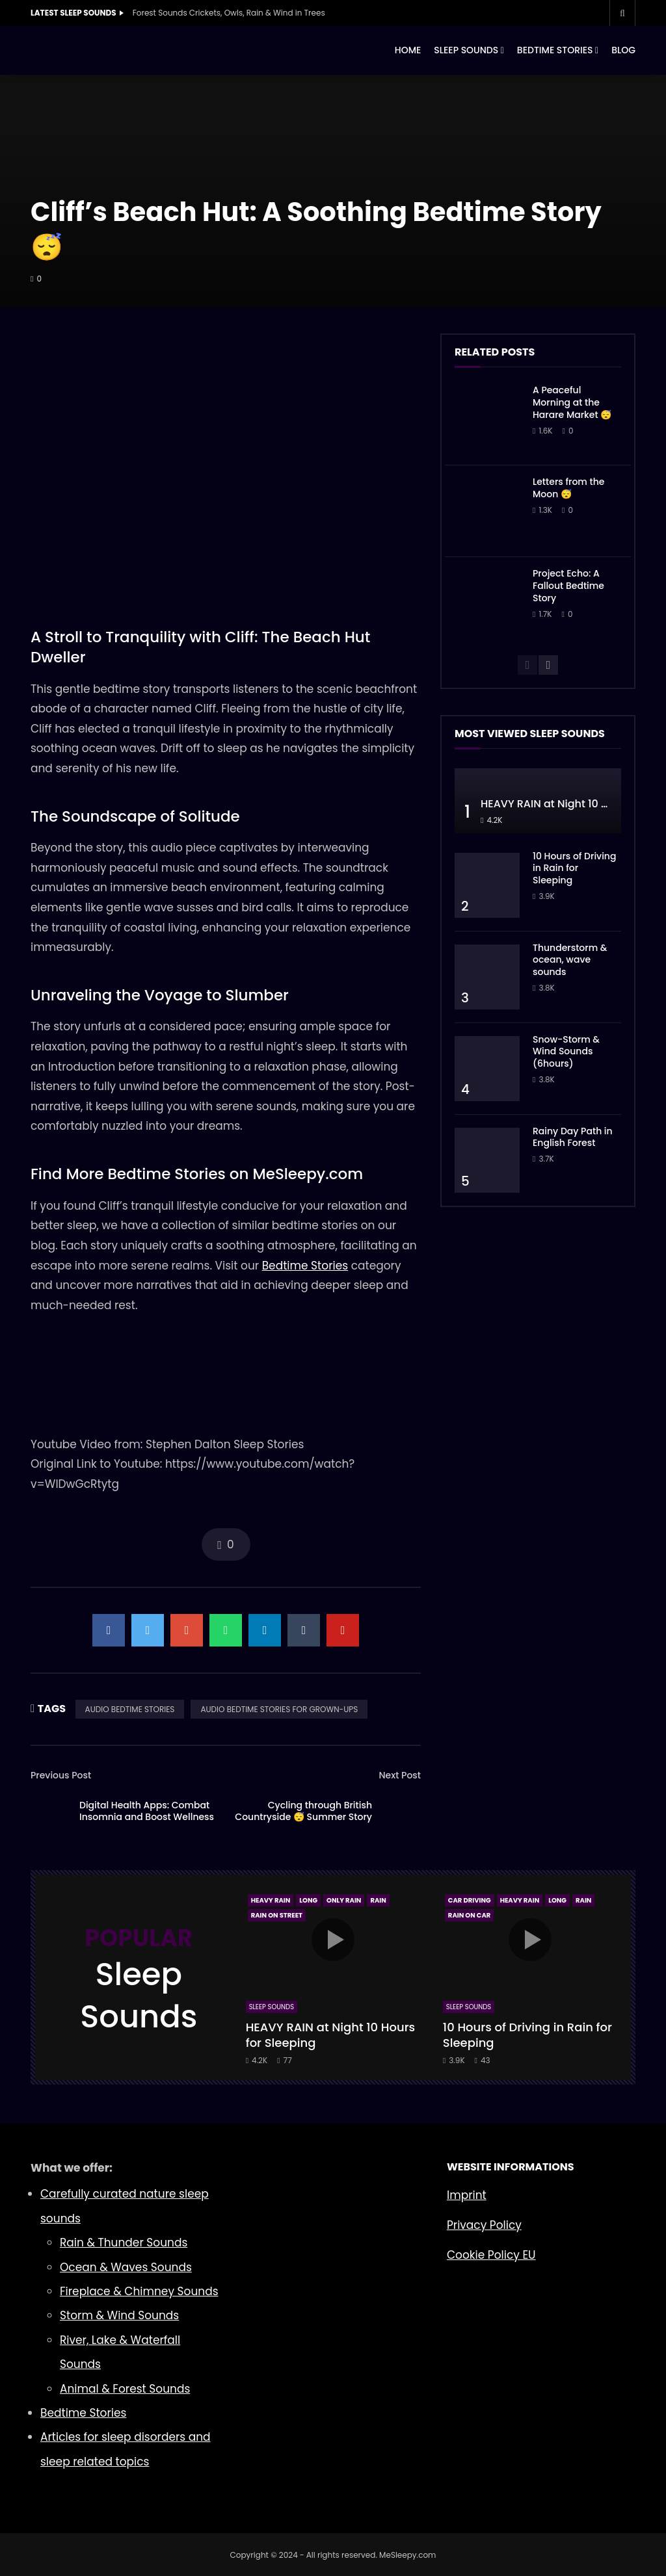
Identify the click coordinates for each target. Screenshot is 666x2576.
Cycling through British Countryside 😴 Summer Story (303, 1811)
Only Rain (343, 1900)
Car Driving (469, 1900)
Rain (378, 1900)
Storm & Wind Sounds (119, 2315)
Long (308, 1900)
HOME (408, 50)
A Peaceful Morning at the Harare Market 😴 (572, 402)
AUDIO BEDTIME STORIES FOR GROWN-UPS (279, 1709)
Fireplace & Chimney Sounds (139, 2291)
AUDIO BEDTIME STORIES (130, 1709)
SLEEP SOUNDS (466, 50)
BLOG (623, 50)
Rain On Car (469, 1915)
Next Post (400, 1775)
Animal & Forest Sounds (125, 2389)
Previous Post (61, 1775)
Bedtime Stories (305, 1265)
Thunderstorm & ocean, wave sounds (570, 960)
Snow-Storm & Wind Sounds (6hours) (566, 1052)
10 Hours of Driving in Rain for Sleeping (574, 868)
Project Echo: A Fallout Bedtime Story (568, 586)
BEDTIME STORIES (555, 50)
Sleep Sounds (271, 2007)
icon (333, 1939)
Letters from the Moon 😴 (568, 488)
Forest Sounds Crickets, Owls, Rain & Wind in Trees (229, 12)
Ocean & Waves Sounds (126, 2267)
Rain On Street (276, 1915)
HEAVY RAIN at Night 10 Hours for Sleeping (331, 2035)
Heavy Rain (271, 1900)
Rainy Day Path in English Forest (573, 1137)
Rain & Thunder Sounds (123, 2242)
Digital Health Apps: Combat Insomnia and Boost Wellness (146, 1811)
